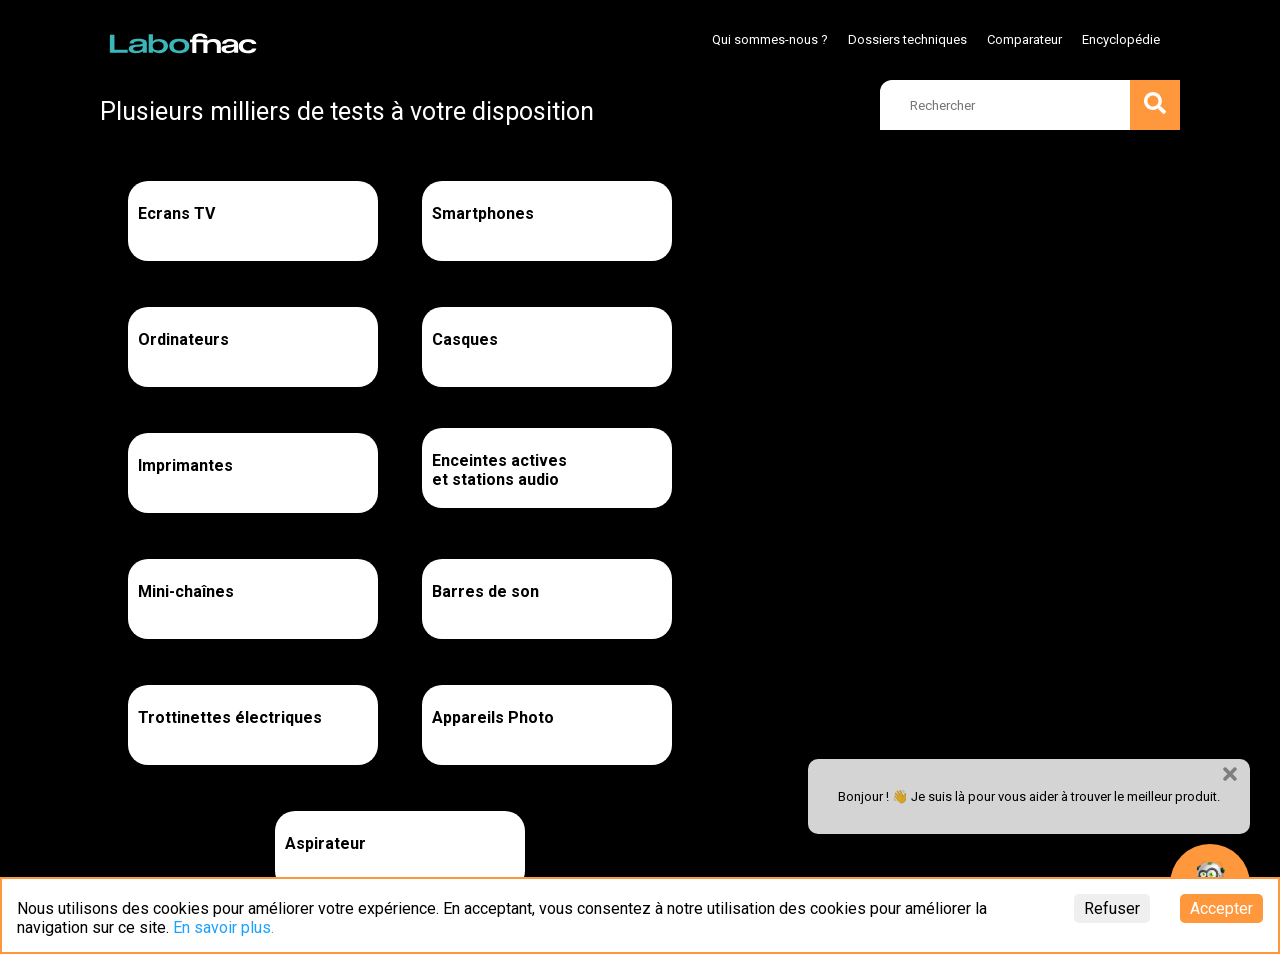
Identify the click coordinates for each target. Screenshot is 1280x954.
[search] (1030, 105)
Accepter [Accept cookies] (1221, 908)
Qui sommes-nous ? (770, 39)
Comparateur (1024, 39)
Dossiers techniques (907, 39)
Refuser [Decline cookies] (1112, 908)
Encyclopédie (1121, 39)
